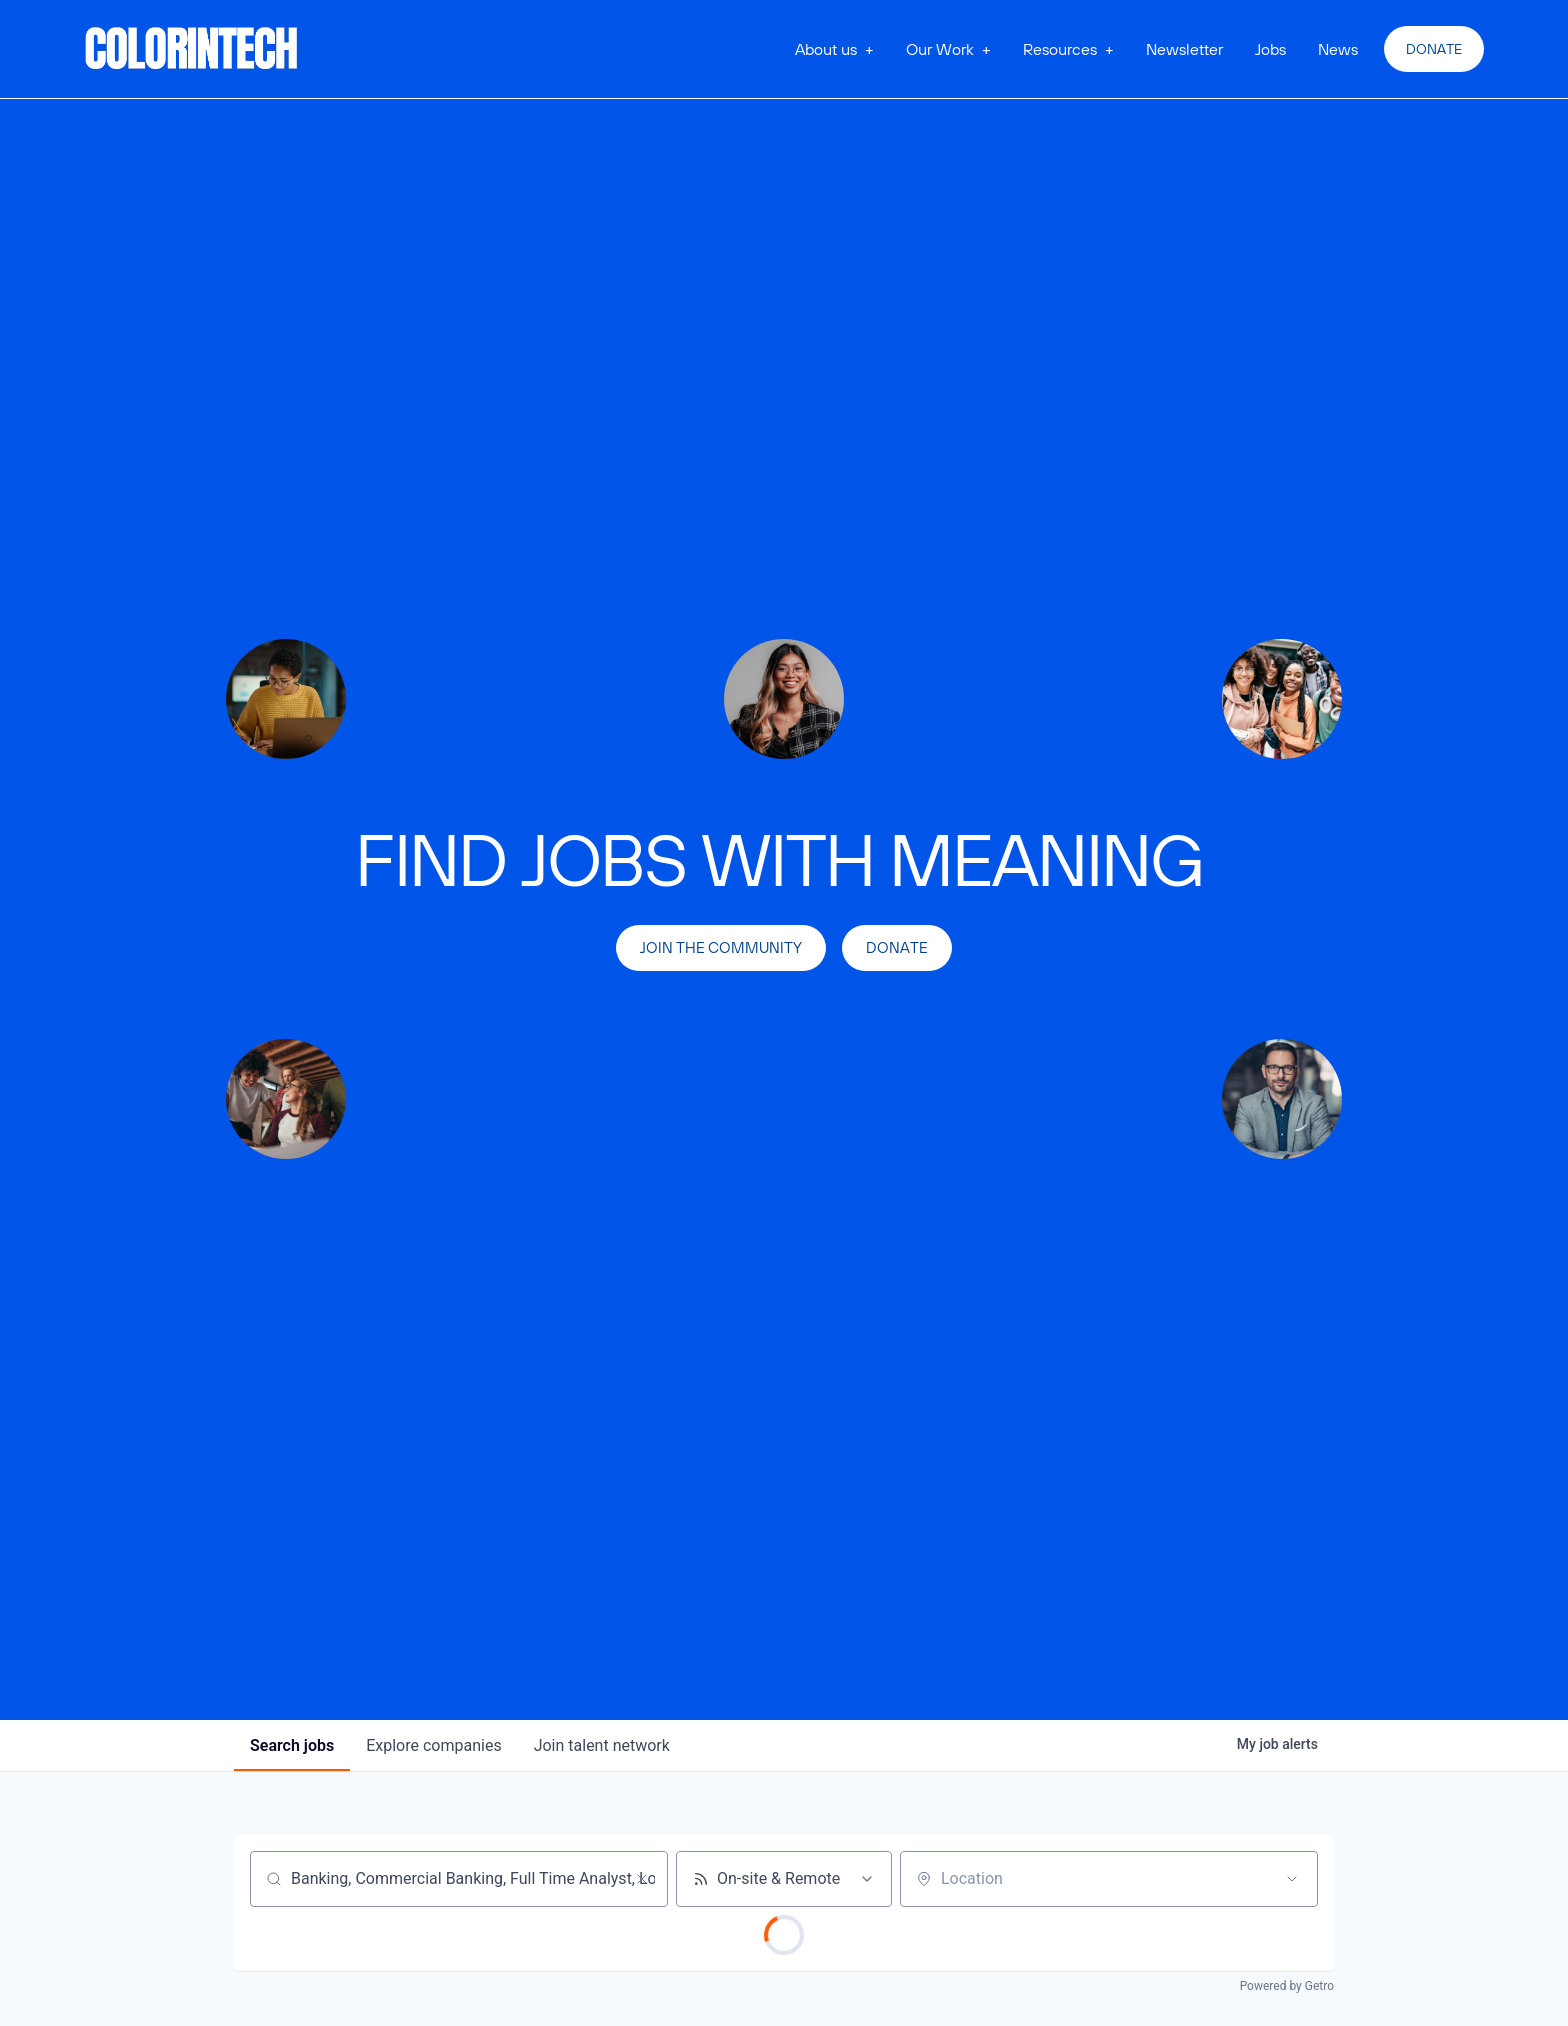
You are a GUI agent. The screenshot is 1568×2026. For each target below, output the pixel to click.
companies (433, 1745)
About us (826, 49)
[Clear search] (642, 1879)
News (1338, 49)
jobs (292, 1745)
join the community (721, 947)
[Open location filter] (1292, 1879)
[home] (192, 49)
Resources (1060, 49)
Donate (1434, 49)
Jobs (1270, 49)
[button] (834, 49)
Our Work (940, 49)
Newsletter (1184, 49)
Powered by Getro (1287, 1986)
